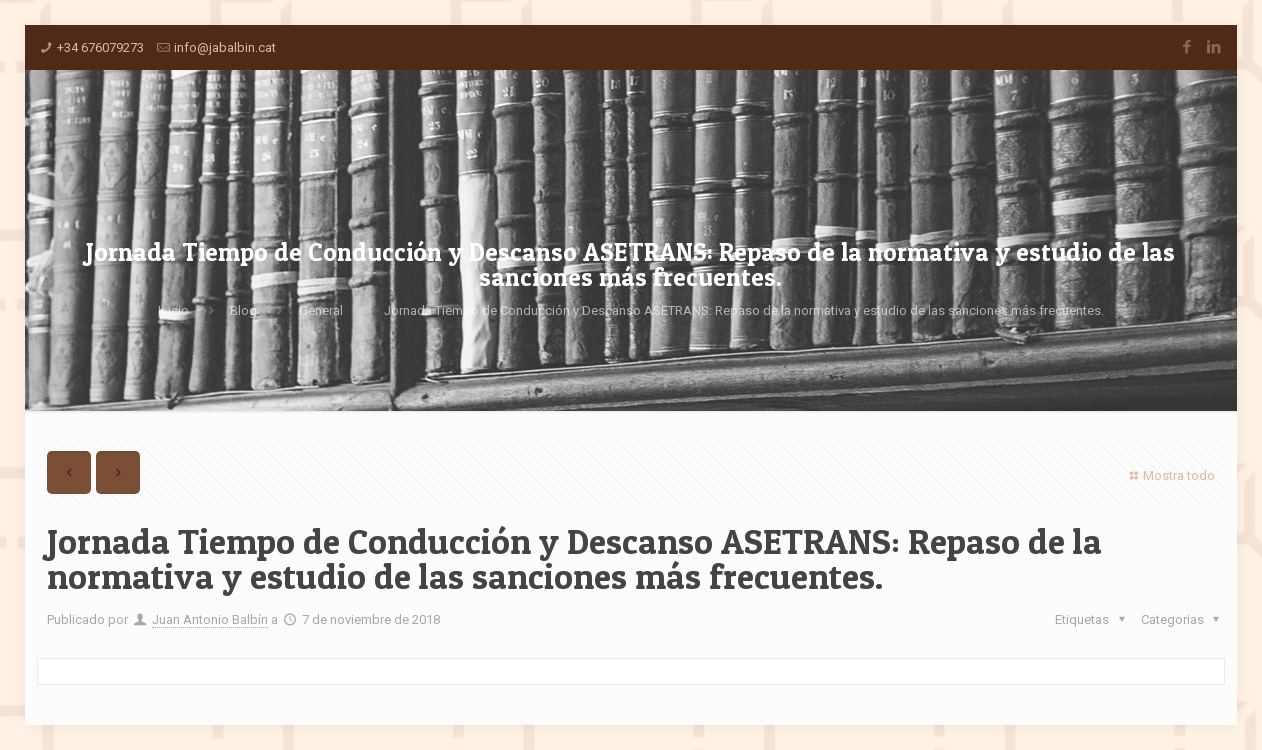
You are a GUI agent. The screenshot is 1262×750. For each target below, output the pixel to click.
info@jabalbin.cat (225, 47)
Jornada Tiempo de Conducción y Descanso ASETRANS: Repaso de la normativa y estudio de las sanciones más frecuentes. (744, 310)
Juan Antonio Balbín (210, 619)
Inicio (173, 310)
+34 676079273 (100, 47)
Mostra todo (1170, 475)
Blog (243, 310)
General (321, 310)
